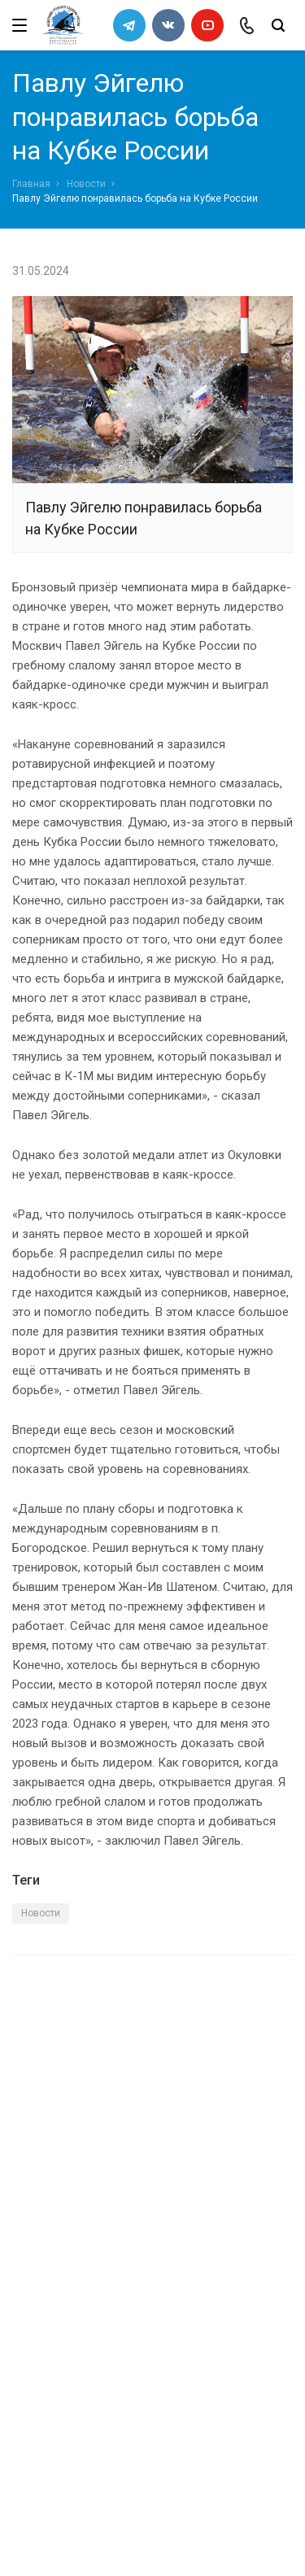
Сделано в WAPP (53, 2534)
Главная (31, 184)
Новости (86, 184)
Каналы (35, 2298)
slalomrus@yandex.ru (94, 2467)
